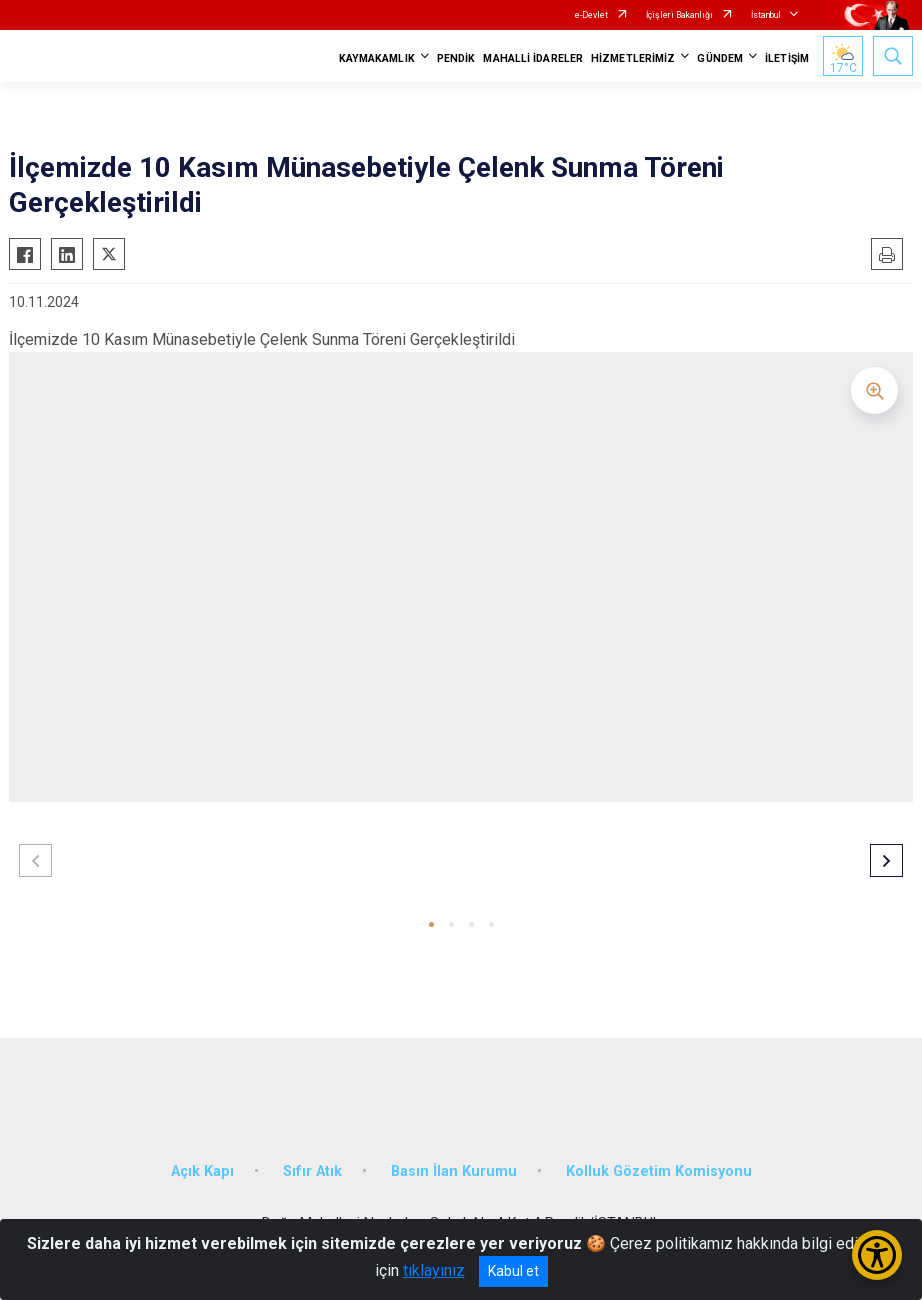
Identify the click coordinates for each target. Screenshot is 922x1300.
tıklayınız (434, 1270)
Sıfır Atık (312, 1171)
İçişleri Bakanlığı (679, 15)
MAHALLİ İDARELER (533, 58)
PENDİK (456, 58)
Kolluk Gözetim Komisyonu (659, 1171)
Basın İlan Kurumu (454, 1171)
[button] (431, 924)
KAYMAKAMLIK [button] (377, 58)
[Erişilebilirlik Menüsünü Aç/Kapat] (877, 1255)
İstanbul (766, 15)
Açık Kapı (202, 1171)
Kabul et (513, 1271)
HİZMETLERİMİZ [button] (633, 58)
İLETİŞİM (787, 58)
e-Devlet (591, 15)
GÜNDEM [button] (720, 58)
